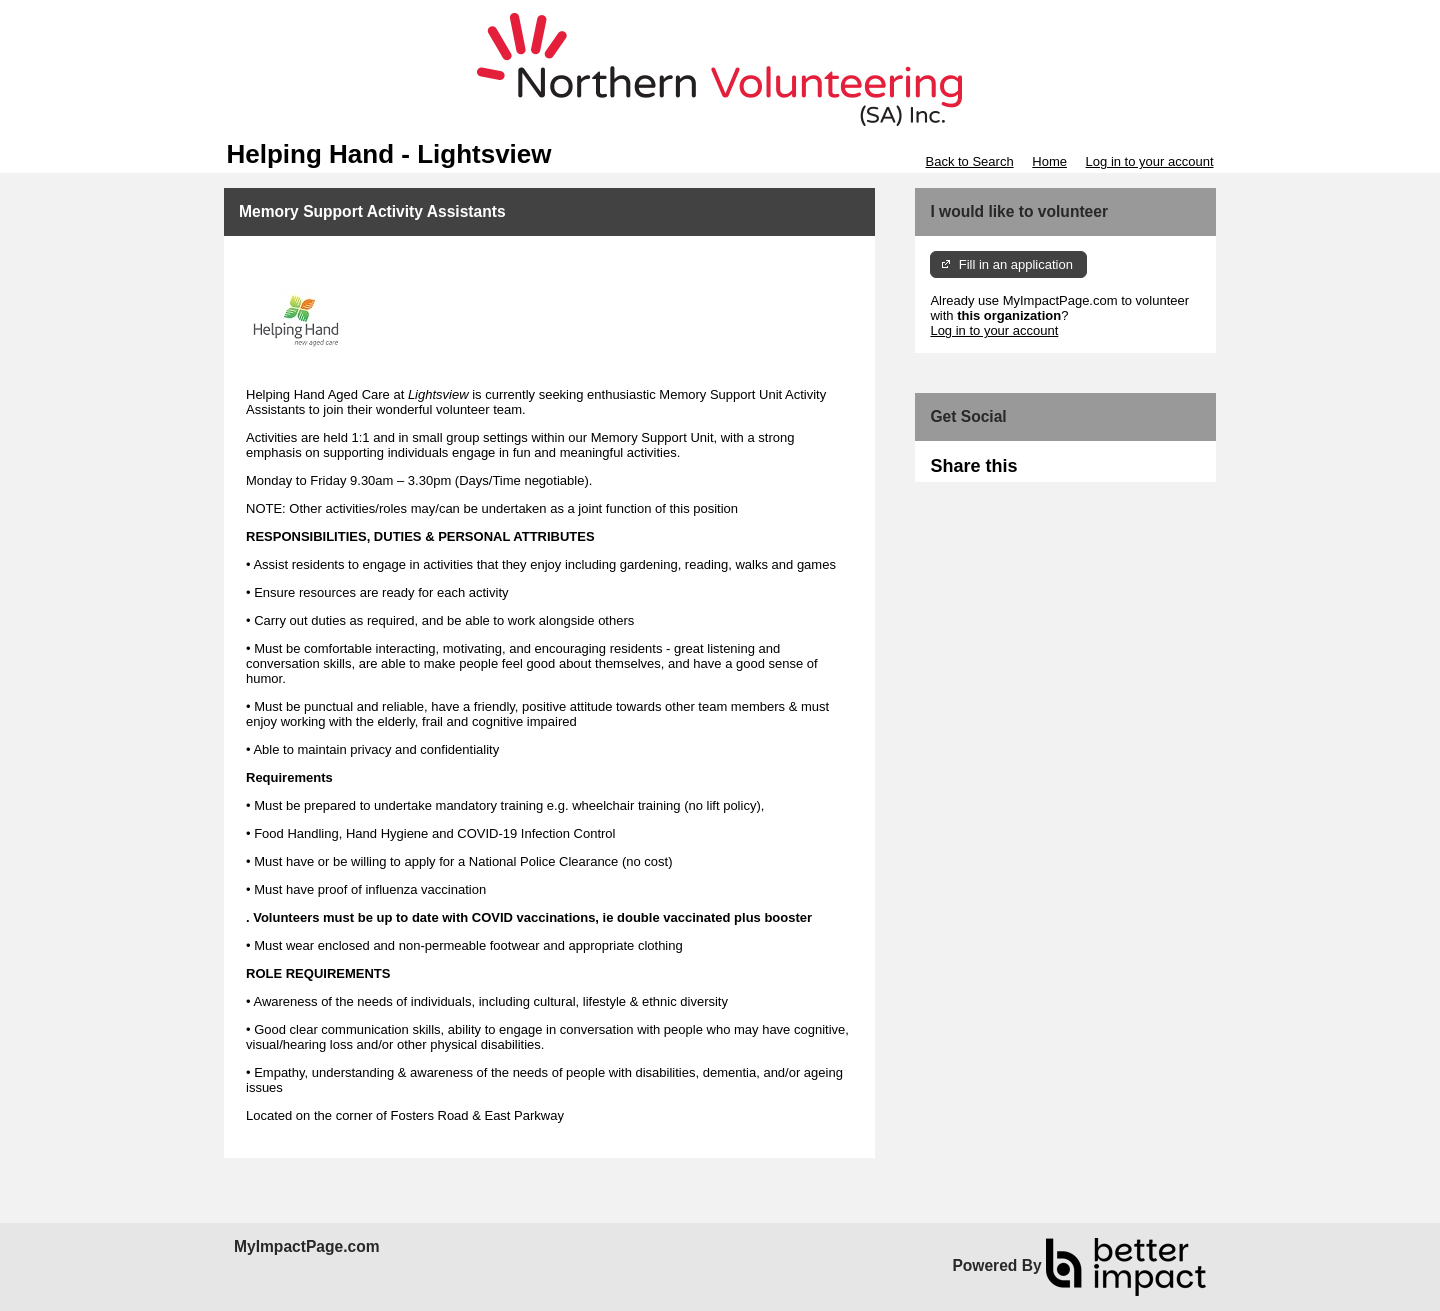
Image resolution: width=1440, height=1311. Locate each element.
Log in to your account (1150, 161)
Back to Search (969, 161)
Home (1049, 161)
